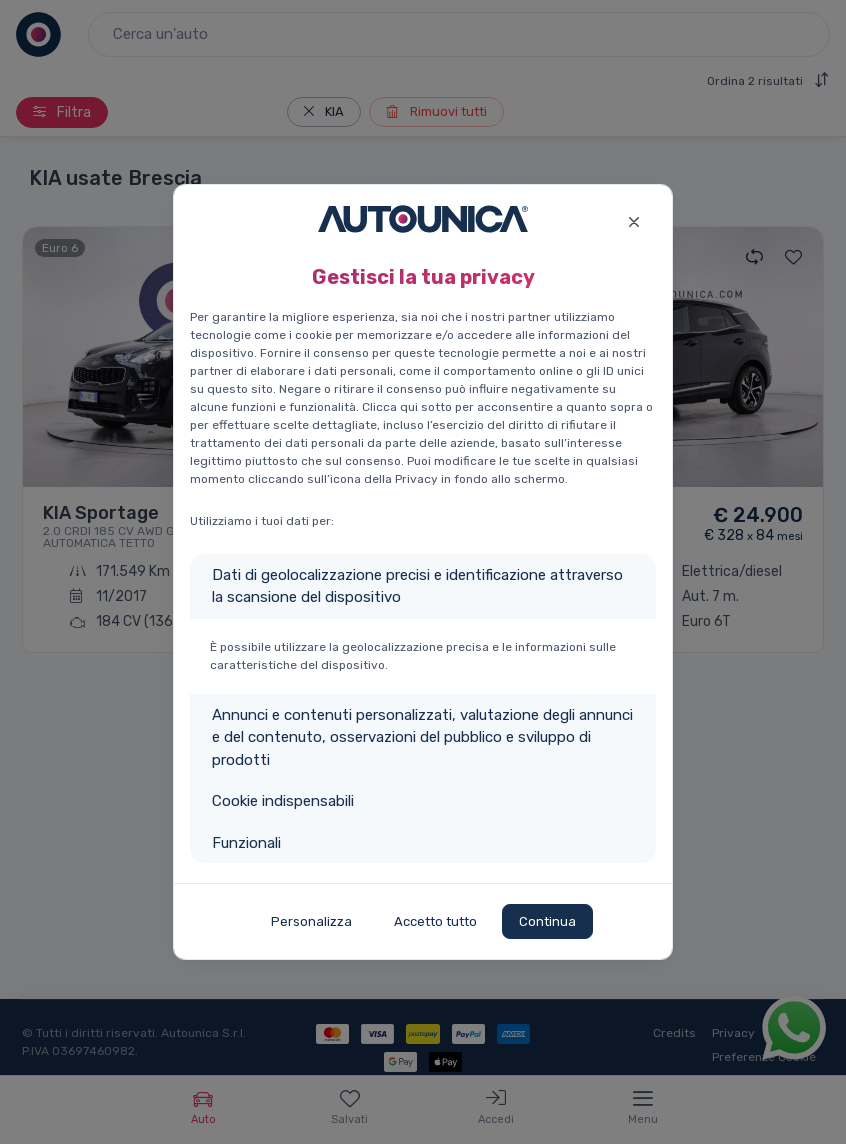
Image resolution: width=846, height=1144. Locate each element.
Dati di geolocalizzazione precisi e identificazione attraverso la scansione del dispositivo (417, 586)
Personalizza (311, 921)
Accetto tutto (435, 921)
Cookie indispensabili (283, 801)
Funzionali (246, 843)
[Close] (633, 219)
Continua (547, 921)
